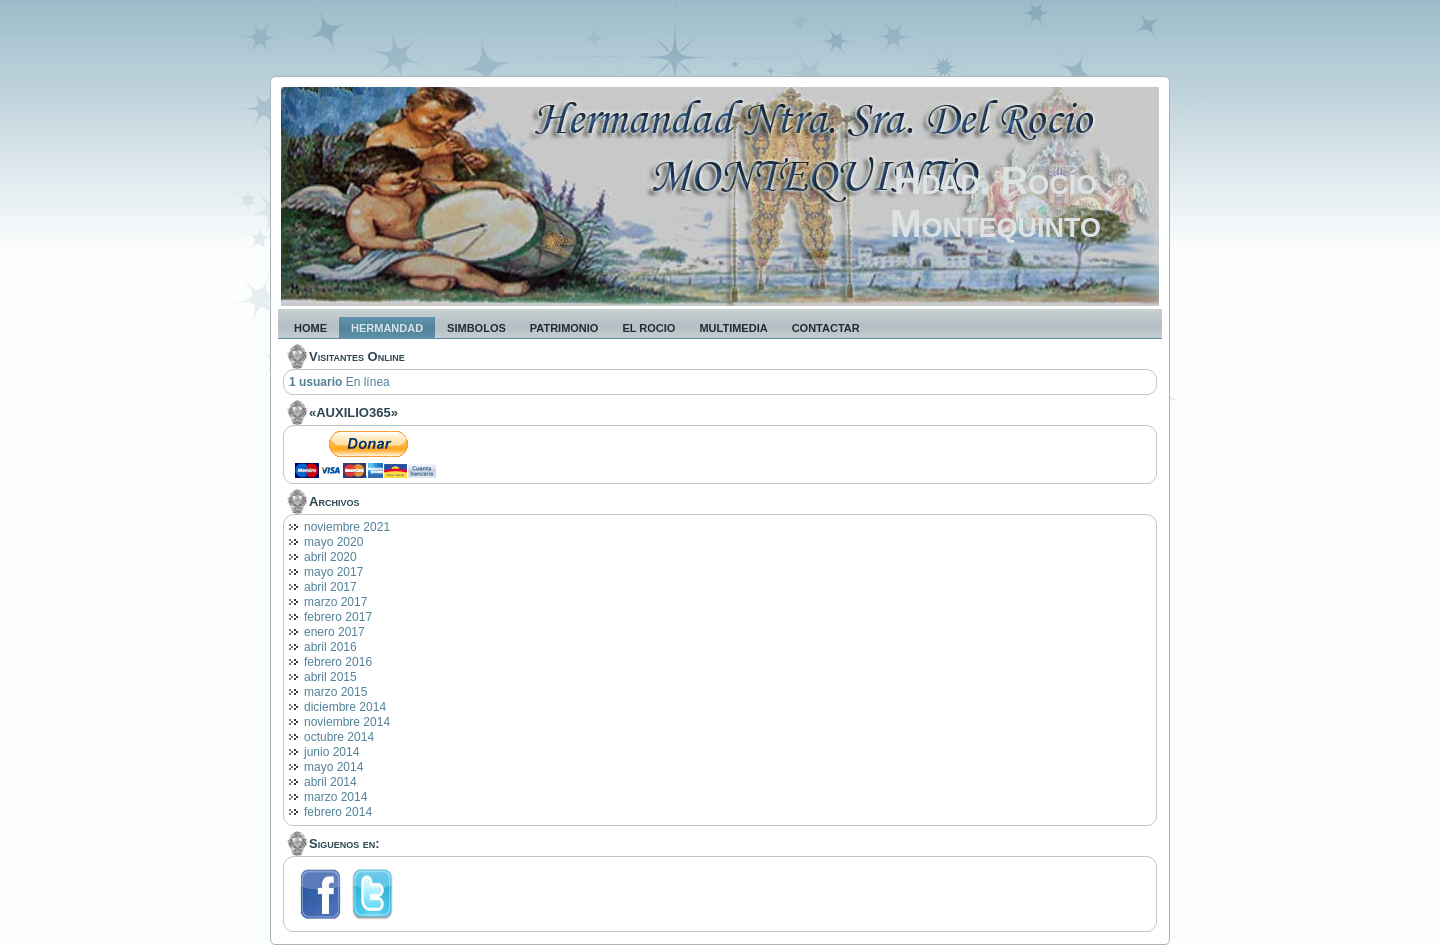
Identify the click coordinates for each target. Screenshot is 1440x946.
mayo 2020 (333, 542)
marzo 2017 (335, 602)
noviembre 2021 (347, 527)
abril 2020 (330, 557)
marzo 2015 (335, 692)
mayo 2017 (333, 572)
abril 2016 (330, 647)
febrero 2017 (338, 617)
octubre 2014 (339, 737)
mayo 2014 (333, 767)
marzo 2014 (335, 797)
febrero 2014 (338, 812)
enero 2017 (334, 632)
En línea (339, 382)
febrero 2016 (338, 662)
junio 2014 (331, 752)
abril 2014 (330, 782)
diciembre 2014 (345, 707)
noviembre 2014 (347, 722)
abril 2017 (330, 587)
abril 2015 (330, 677)
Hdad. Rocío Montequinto (995, 202)
